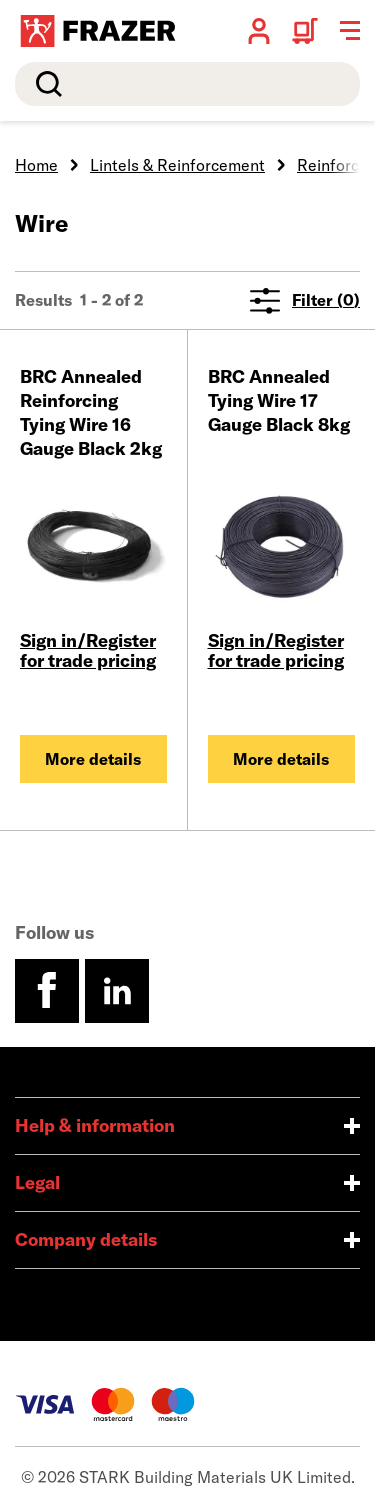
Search (45, 84)
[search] (187, 84)
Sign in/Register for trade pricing (88, 650)
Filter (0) (305, 300)
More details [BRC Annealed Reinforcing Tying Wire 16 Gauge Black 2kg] (93, 759)
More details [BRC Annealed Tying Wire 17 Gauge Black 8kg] (281, 759)
